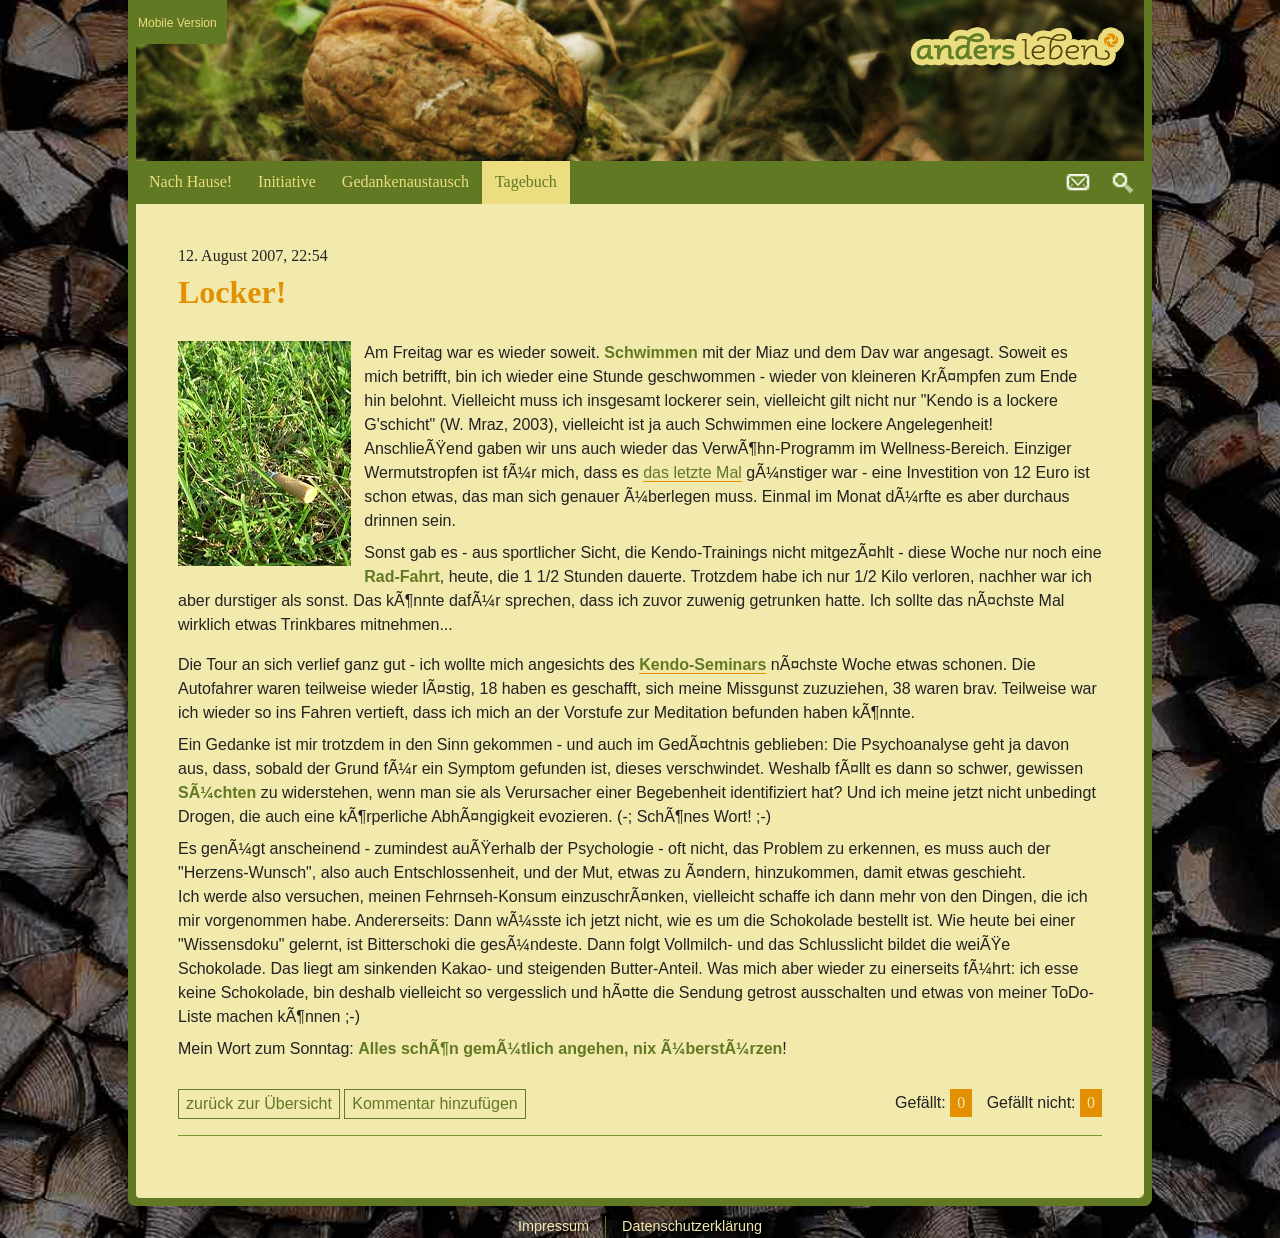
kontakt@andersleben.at (1078, 183)
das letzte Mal (692, 472)
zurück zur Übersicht (259, 1103)
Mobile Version (177, 23)
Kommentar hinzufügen (434, 1103)
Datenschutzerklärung (692, 1226)
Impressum (553, 1226)
